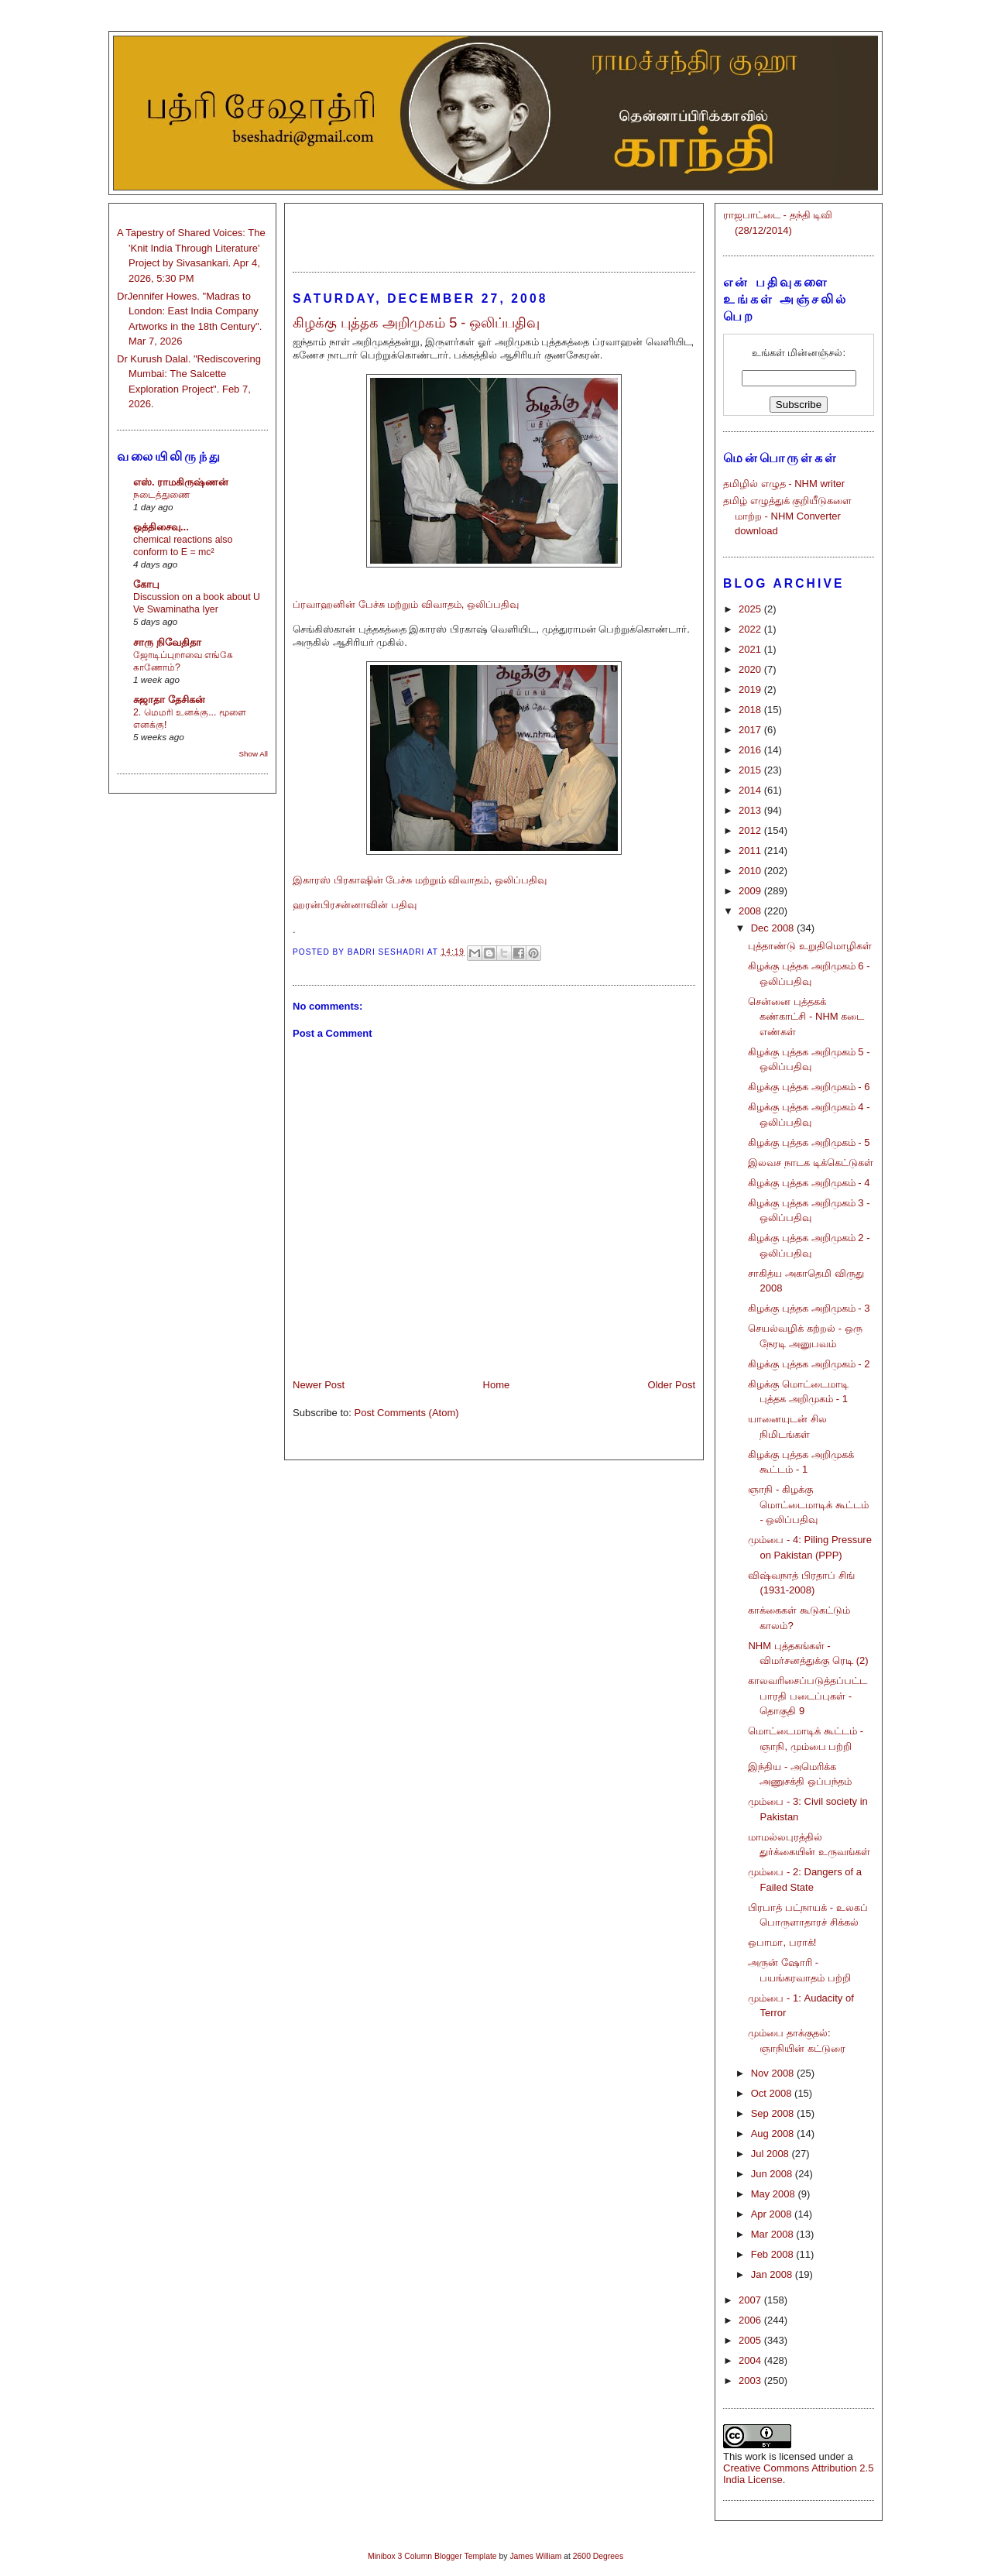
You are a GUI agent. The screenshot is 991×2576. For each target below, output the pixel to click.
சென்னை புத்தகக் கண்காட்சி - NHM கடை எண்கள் (806, 1017)
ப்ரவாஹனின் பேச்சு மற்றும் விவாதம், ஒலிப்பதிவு (406, 604)
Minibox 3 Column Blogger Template (432, 2556)
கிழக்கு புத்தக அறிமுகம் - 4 (808, 1183)
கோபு (146, 584)
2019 (751, 689)
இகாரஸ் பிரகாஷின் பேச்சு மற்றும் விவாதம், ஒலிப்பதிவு (420, 880)
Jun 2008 (773, 2174)
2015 (751, 770)
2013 (751, 810)
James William (535, 2556)
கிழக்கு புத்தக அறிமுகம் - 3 (808, 1308)
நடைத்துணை (161, 494)
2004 (751, 2360)
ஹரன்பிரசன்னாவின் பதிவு (355, 905)
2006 (751, 2320)
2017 (751, 730)
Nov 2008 (774, 2073)
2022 (751, 629)
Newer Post (319, 1385)
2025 (751, 609)
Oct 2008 (772, 2093)
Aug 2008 (774, 2133)
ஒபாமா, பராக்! (782, 1942)
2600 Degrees (598, 2556)
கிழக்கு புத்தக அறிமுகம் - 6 (808, 1086)
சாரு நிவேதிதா (167, 642)
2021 (751, 649)
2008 (751, 911)
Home (496, 1385)
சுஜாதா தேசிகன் (169, 699)
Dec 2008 (774, 928)
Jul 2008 (771, 2153)
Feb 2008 (774, 2254)
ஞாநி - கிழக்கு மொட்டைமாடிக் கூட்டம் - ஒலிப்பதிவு (808, 1504)
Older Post (671, 1385)
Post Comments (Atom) (407, 1412)
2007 (751, 2300)
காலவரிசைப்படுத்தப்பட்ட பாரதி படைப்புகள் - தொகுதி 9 (807, 1696)
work (755, 2456)
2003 (751, 2380)
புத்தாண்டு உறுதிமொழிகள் (810, 946)
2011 (751, 850)
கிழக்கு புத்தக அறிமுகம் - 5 (808, 1142)
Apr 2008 (772, 2214)
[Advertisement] (494, 231)
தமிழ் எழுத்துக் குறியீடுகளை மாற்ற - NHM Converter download (787, 516)
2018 (751, 709)
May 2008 (774, 2194)
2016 (751, 750)
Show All (253, 753)
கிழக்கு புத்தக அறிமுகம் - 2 (808, 1364)
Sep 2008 (774, 2113)
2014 (751, 790)
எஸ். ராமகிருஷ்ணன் (180, 482)
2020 (751, 669)
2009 (751, 891)
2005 (751, 2340)
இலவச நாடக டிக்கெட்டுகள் (810, 1162)
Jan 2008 (773, 2274)
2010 (751, 870)
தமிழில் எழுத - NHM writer (784, 483)
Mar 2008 (774, 2234)
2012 (751, 830)
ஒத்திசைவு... (161, 527)
